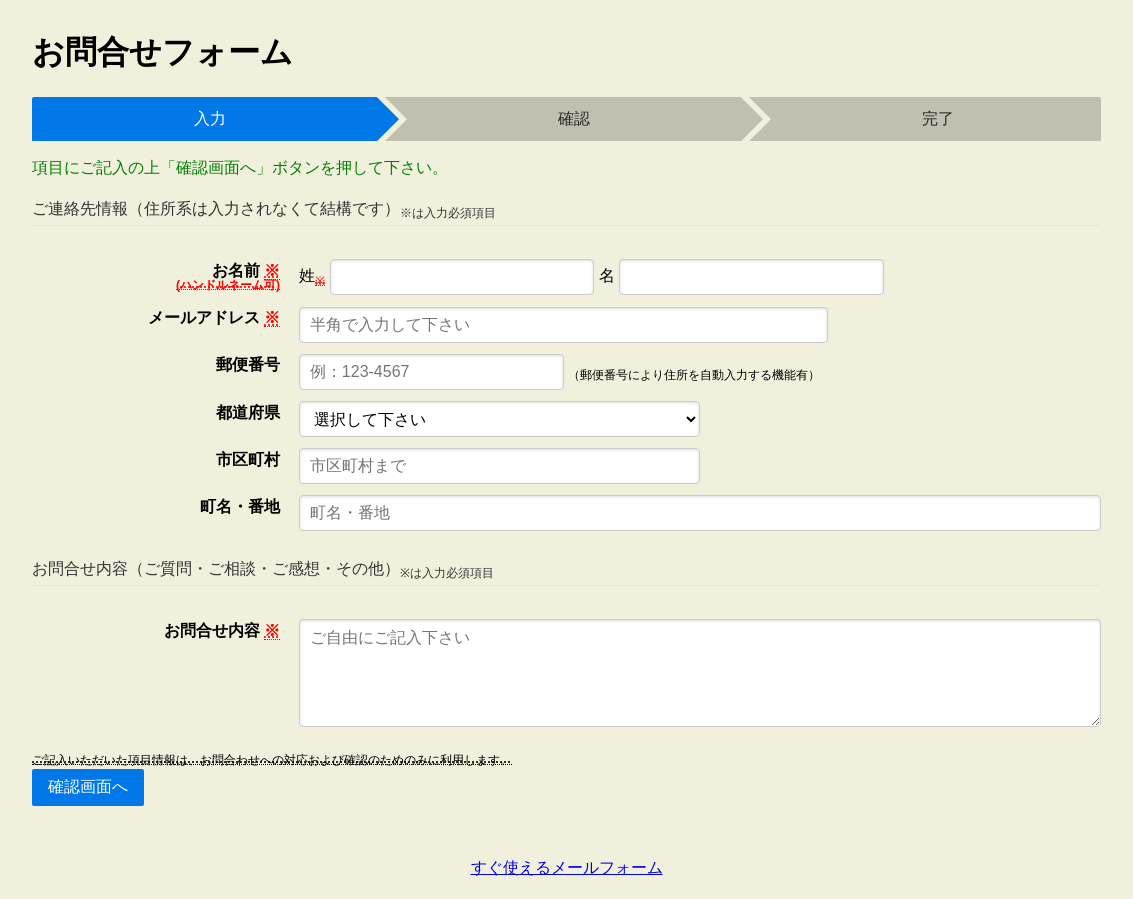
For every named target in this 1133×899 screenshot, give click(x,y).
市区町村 (248, 459)
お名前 (228, 277)
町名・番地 (240, 506)
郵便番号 (248, 364)
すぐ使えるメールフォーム (567, 867)
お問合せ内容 (222, 631)
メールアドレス (214, 318)
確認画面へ (88, 786)
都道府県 (248, 412)
